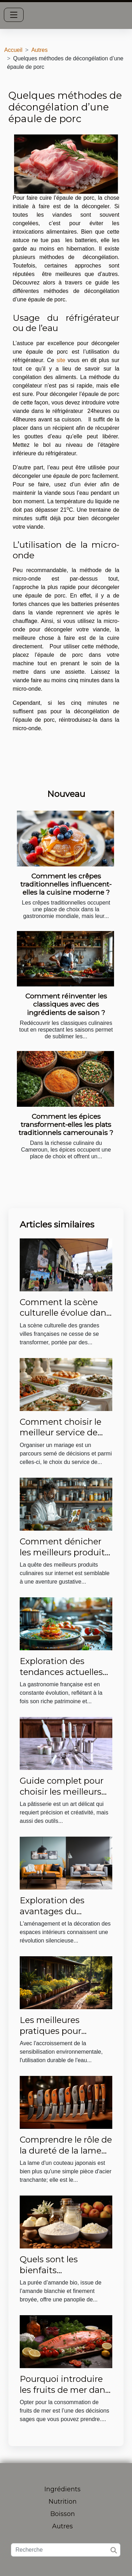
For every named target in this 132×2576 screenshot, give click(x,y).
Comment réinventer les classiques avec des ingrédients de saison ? (66, 1004)
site (61, 360)
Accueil (13, 50)
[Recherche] (65, 2550)
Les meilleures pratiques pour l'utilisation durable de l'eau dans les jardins (66, 2036)
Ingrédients (62, 2489)
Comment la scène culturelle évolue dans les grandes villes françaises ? (65, 1318)
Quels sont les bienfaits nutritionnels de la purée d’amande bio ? (65, 2275)
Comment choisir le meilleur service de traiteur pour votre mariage (60, 1438)
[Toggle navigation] (14, 15)
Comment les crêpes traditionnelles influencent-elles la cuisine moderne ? (66, 884)
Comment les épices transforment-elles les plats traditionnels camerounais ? (66, 1124)
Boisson (62, 2514)
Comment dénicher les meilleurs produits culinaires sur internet (65, 1552)
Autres (39, 50)
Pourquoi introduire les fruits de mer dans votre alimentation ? (64, 2390)
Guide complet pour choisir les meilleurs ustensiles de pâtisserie (61, 1797)
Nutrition (63, 2501)
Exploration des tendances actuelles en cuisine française (61, 1672)
